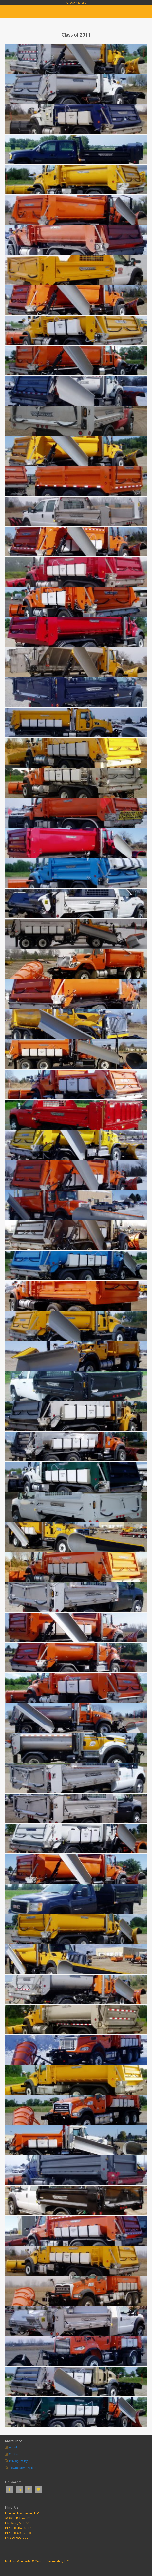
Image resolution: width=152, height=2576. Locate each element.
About (13, 2447)
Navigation (143, 9)
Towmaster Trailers (22, 2468)
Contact (14, 2454)
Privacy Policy (18, 2461)
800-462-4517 (75, 2)
